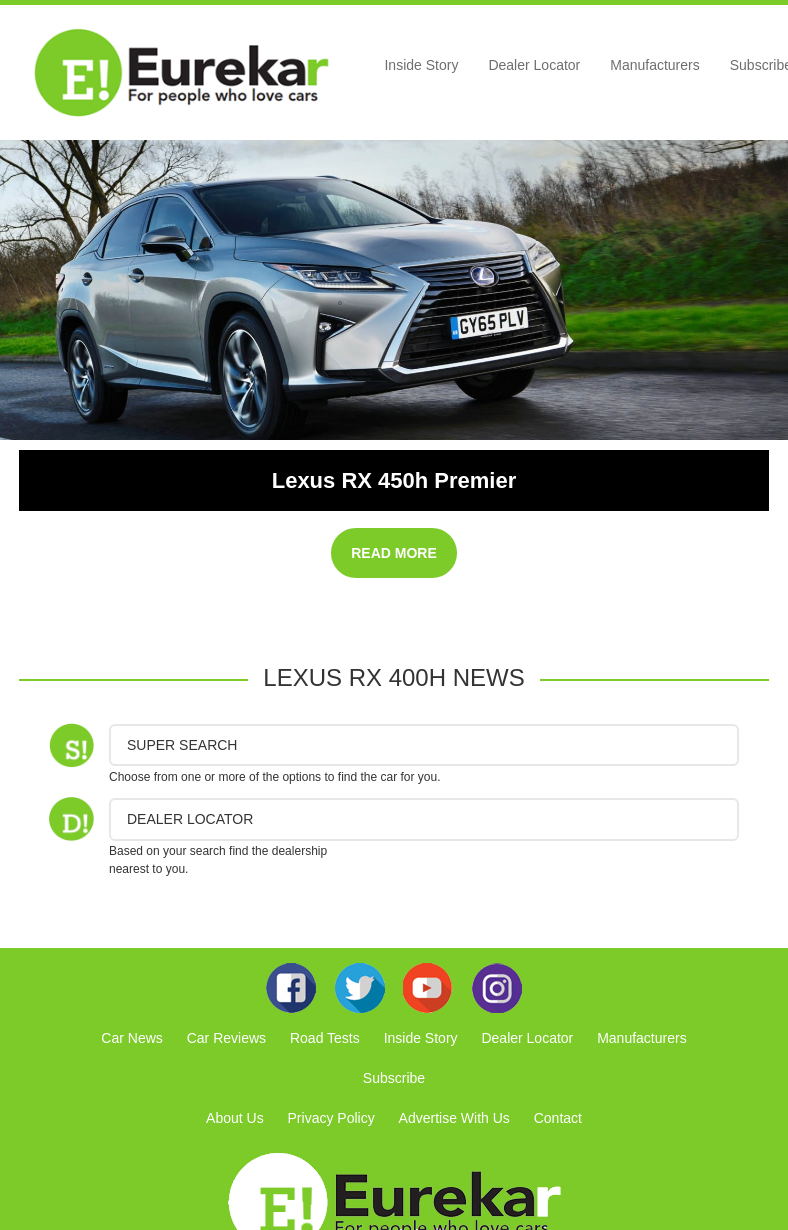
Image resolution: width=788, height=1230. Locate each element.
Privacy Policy (331, 1118)
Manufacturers (654, 65)
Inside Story (421, 65)
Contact (558, 1118)
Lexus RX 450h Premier (394, 480)
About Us (235, 1118)
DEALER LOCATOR (190, 819)
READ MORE (394, 553)
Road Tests (325, 1038)
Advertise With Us (454, 1118)
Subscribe (394, 1078)
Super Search (182, 745)
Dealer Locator (534, 65)
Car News (131, 1038)
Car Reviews (226, 1038)
